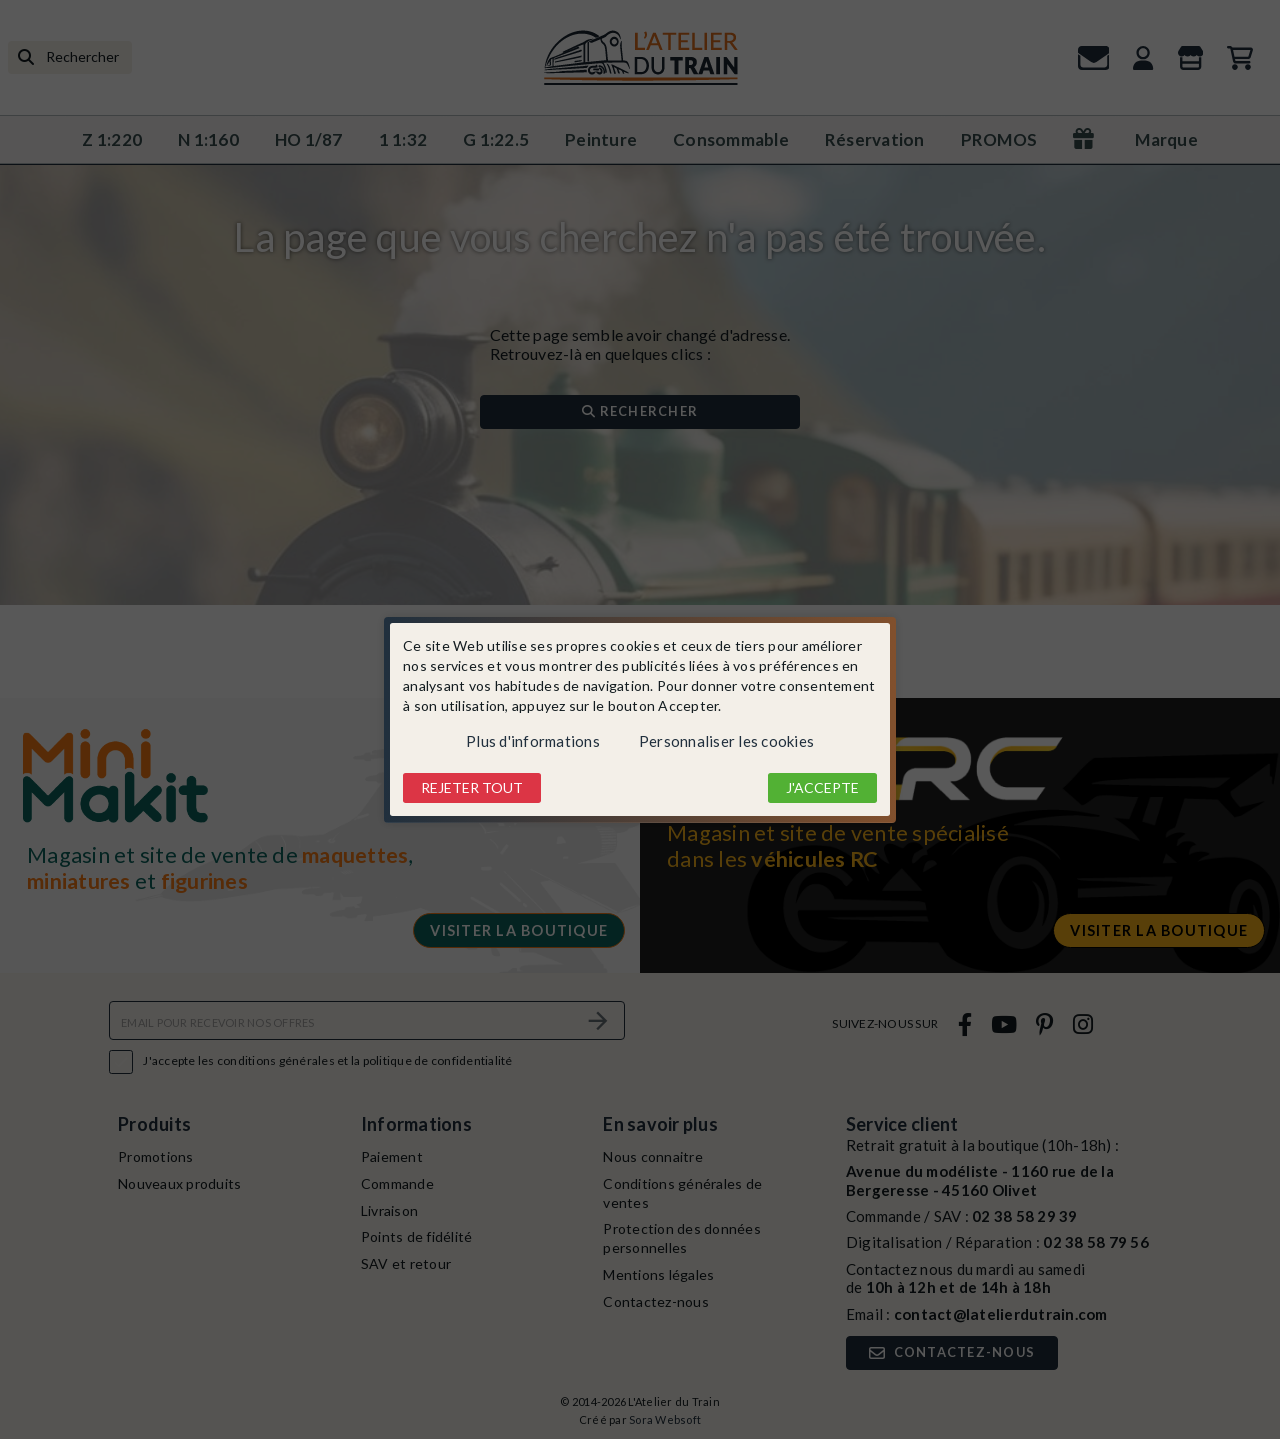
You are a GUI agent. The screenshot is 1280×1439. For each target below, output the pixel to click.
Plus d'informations (533, 741)
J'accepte (822, 787)
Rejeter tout (472, 787)
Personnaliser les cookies (726, 741)
